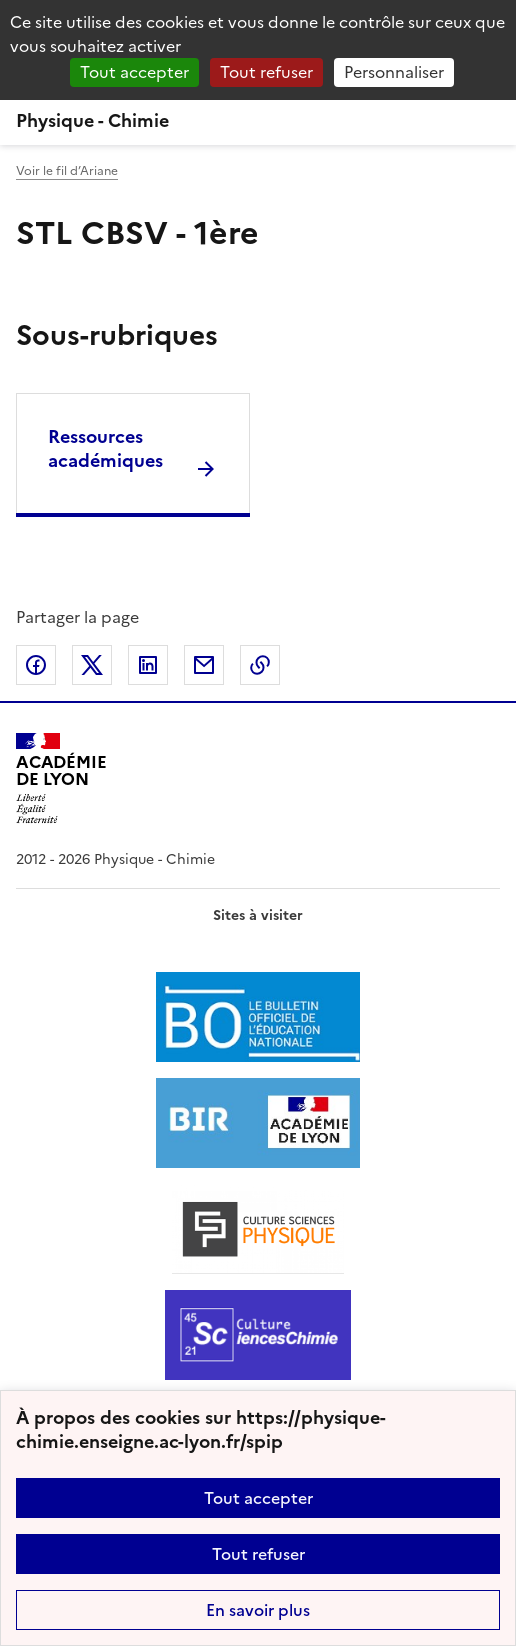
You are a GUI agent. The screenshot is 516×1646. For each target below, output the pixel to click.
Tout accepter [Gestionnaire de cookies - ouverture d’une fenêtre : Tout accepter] (134, 72)
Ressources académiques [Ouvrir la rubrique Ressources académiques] (105, 448)
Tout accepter (258, 1498)
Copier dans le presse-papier (260, 665)
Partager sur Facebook (36, 665)
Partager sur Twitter (92, 665)
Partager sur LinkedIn (148, 665)
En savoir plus (258, 1610)
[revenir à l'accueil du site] (258, 121)
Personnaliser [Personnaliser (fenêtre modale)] (394, 72)
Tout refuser (258, 1554)
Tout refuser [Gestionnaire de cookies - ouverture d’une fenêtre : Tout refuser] (266, 72)
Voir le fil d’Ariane (67, 171)
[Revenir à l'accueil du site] (61, 778)
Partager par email (204, 665)
